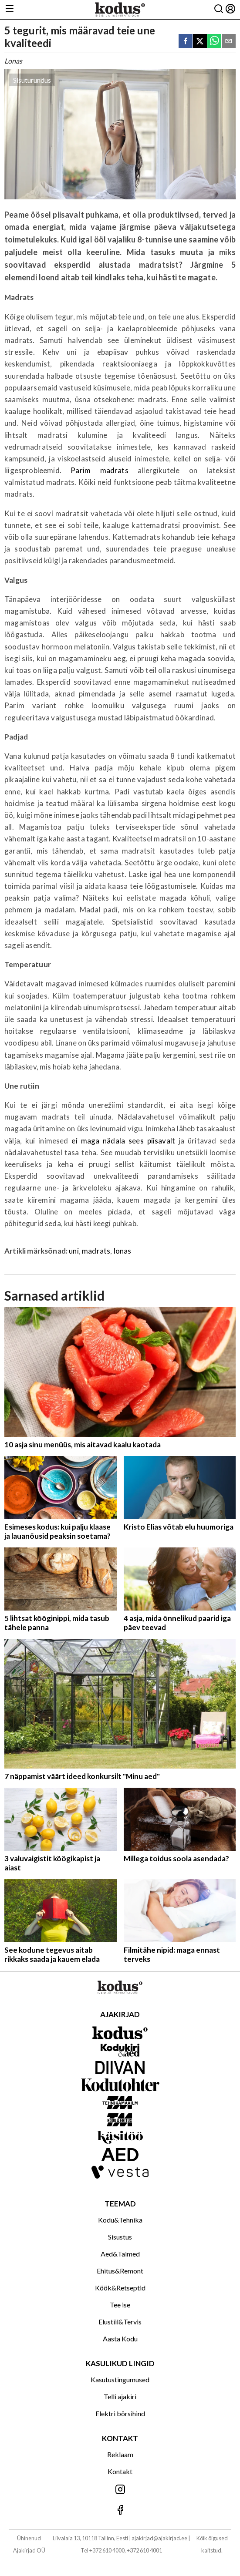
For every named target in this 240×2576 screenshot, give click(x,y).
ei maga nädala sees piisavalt (123, 1140)
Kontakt (120, 2471)
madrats (96, 1250)
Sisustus (120, 2237)
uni (74, 1250)
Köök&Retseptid (120, 2287)
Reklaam (120, 2454)
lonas (123, 1250)
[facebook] (186, 41)
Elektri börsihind (120, 2413)
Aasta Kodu (120, 2338)
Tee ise (120, 2304)
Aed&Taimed (120, 2254)
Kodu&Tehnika (120, 2220)
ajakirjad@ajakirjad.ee (159, 2538)
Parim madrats (99, 470)
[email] (229, 41)
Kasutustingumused (120, 2379)
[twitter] (200, 41)
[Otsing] (218, 9)
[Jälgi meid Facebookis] (120, 2510)
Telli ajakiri (120, 2396)
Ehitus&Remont (120, 2271)
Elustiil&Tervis (120, 2321)
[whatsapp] (214, 41)
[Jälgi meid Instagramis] (120, 2490)
